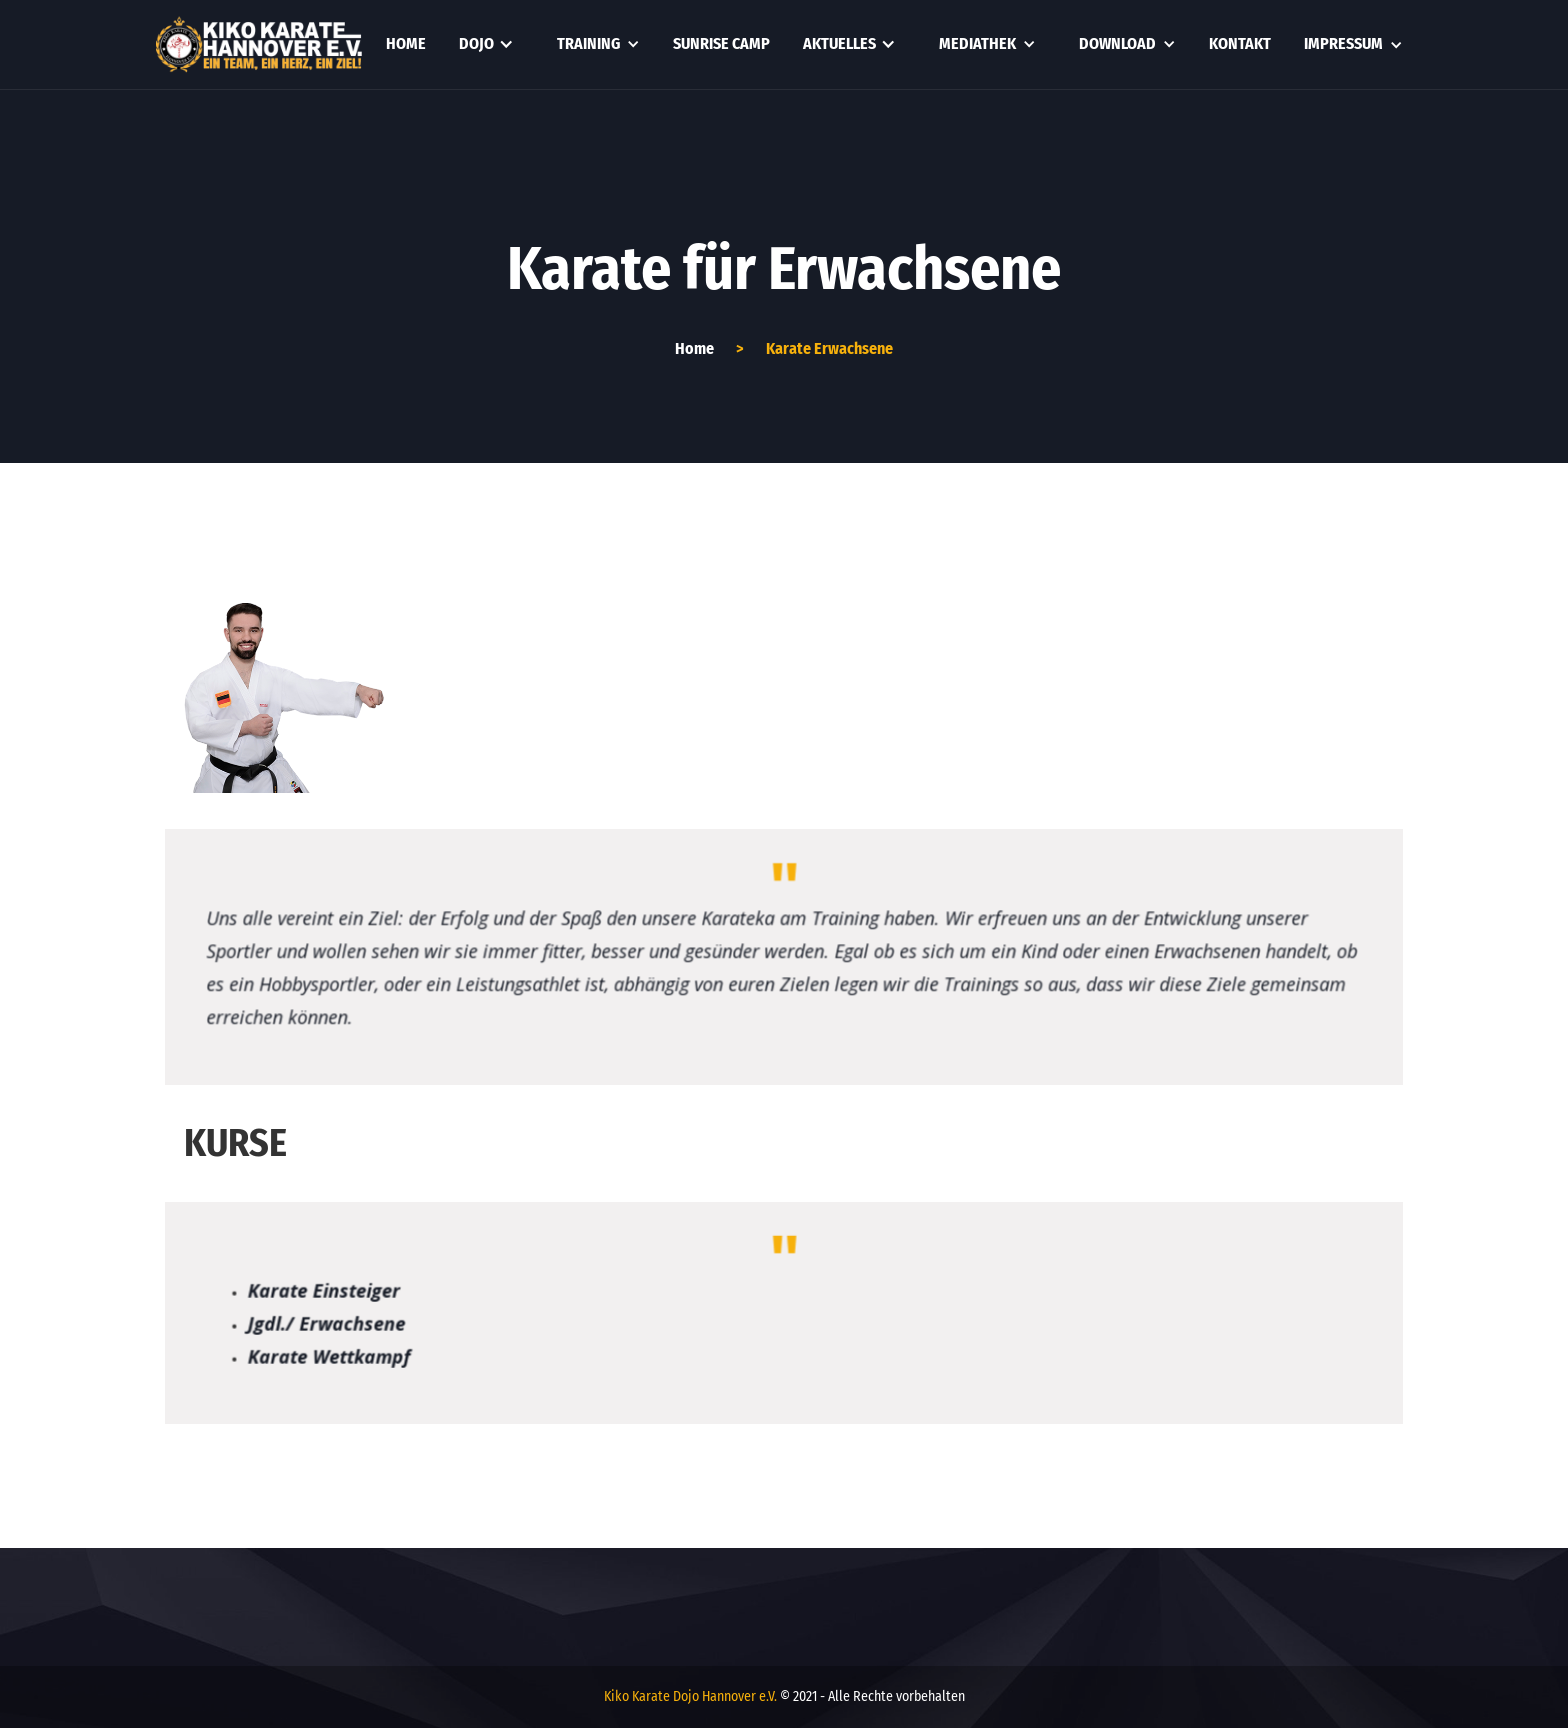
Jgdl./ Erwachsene (313, 1323)
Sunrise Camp (721, 43)
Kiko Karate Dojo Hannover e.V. (690, 1696)
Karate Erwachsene (829, 348)
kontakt (1240, 43)
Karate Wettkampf (316, 1357)
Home (406, 43)
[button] (486, 44)
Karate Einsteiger (310, 1289)
